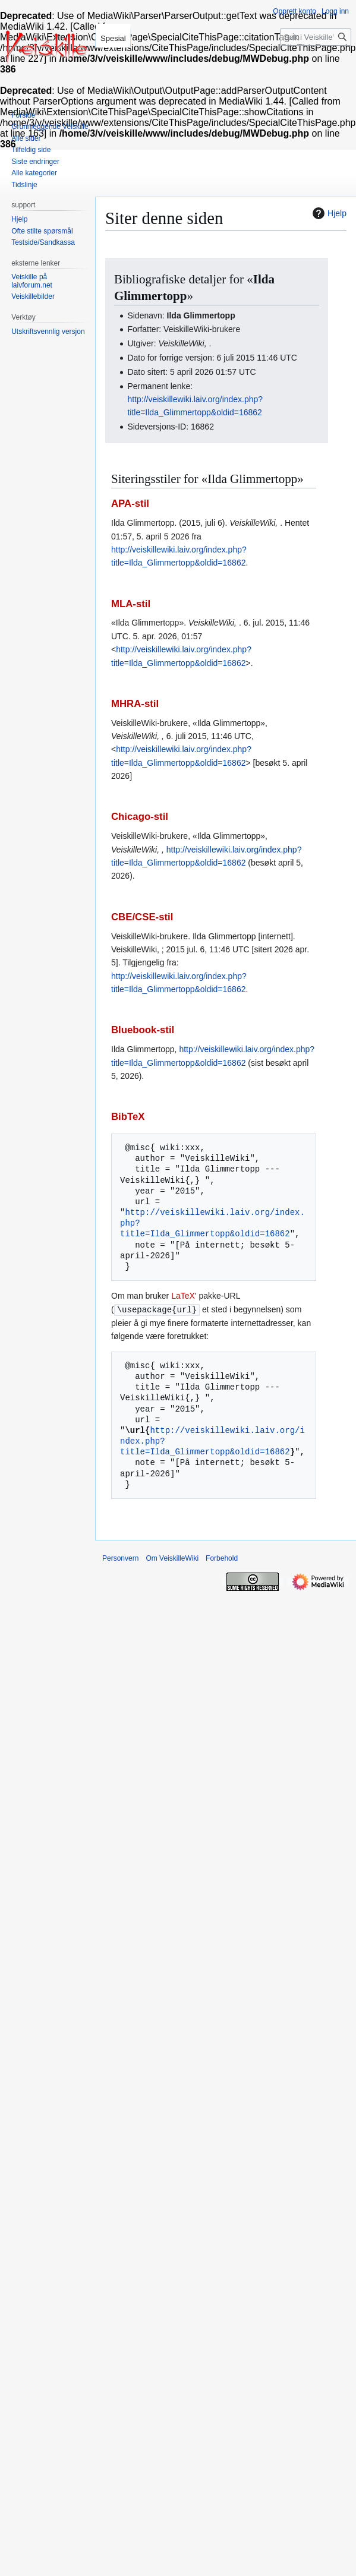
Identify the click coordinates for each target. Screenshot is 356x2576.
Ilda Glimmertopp (201, 315)
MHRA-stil (135, 703)
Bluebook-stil (142, 1030)
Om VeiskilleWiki (172, 1558)
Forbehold (222, 1558)
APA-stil (130, 503)
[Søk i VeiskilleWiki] (315, 37)
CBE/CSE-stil (142, 917)
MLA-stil (130, 604)
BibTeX (128, 1116)
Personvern (120, 1558)
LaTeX (183, 1295)
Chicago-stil (139, 816)
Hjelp (328, 213)
